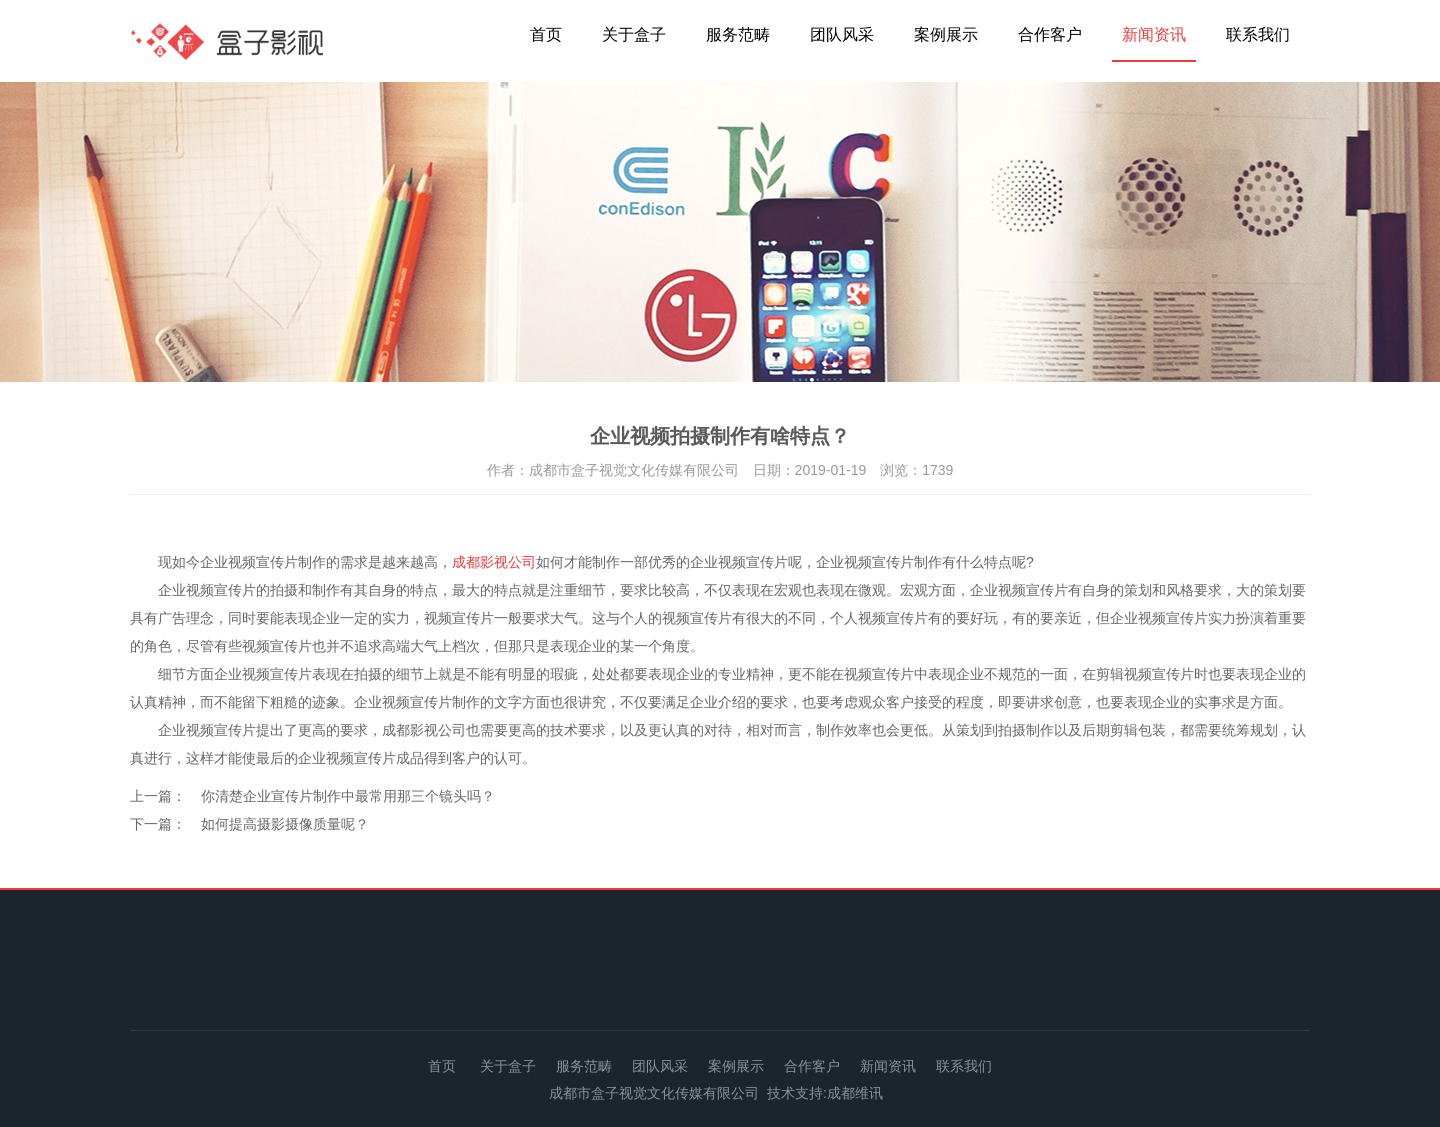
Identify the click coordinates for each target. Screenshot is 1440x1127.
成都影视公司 (494, 562)
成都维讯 (855, 1093)
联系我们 (1258, 34)
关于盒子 (634, 34)
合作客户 (1050, 34)
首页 (546, 34)
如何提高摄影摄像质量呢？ (285, 824)
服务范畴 (738, 34)
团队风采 (842, 34)
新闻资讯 (1154, 34)
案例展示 (946, 34)
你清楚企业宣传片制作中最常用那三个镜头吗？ (348, 796)
